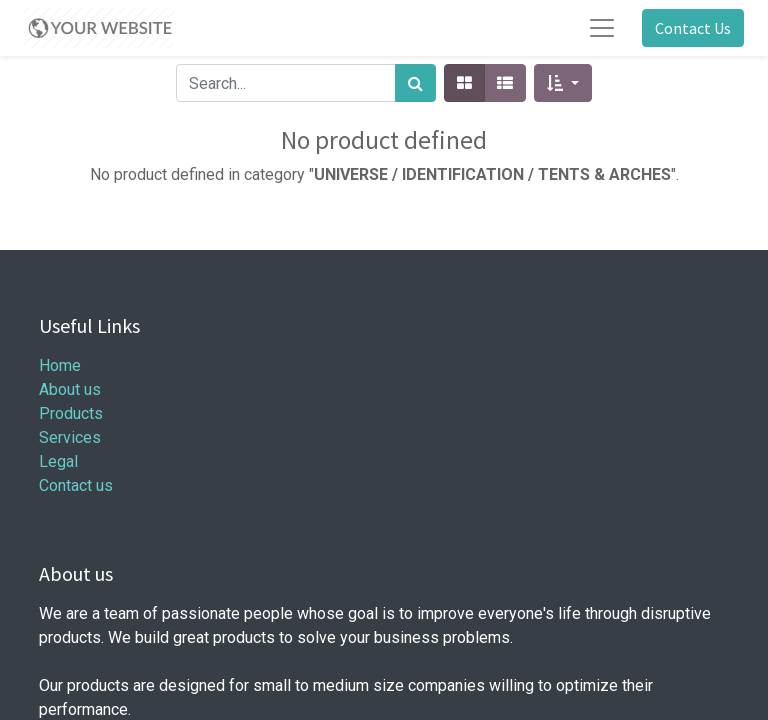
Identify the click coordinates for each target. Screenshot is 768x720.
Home (60, 365)
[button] (562, 83)
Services (70, 437)
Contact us (76, 485)
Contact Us (693, 28)
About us (70, 389)
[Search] (415, 83)
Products (71, 413)
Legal (58, 461)
